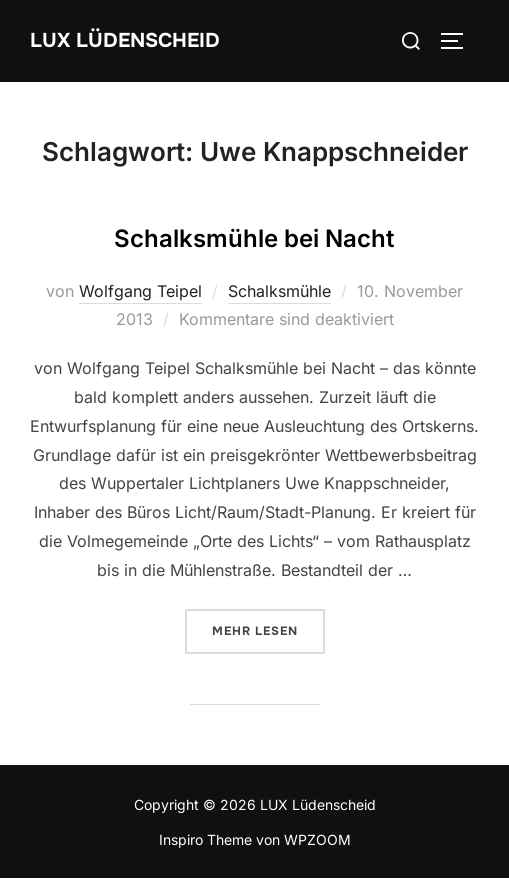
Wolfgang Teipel (140, 291)
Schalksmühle (279, 291)
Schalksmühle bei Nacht (254, 238)
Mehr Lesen (268, 630)
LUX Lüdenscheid (125, 40)
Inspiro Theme (205, 839)
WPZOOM (317, 839)
